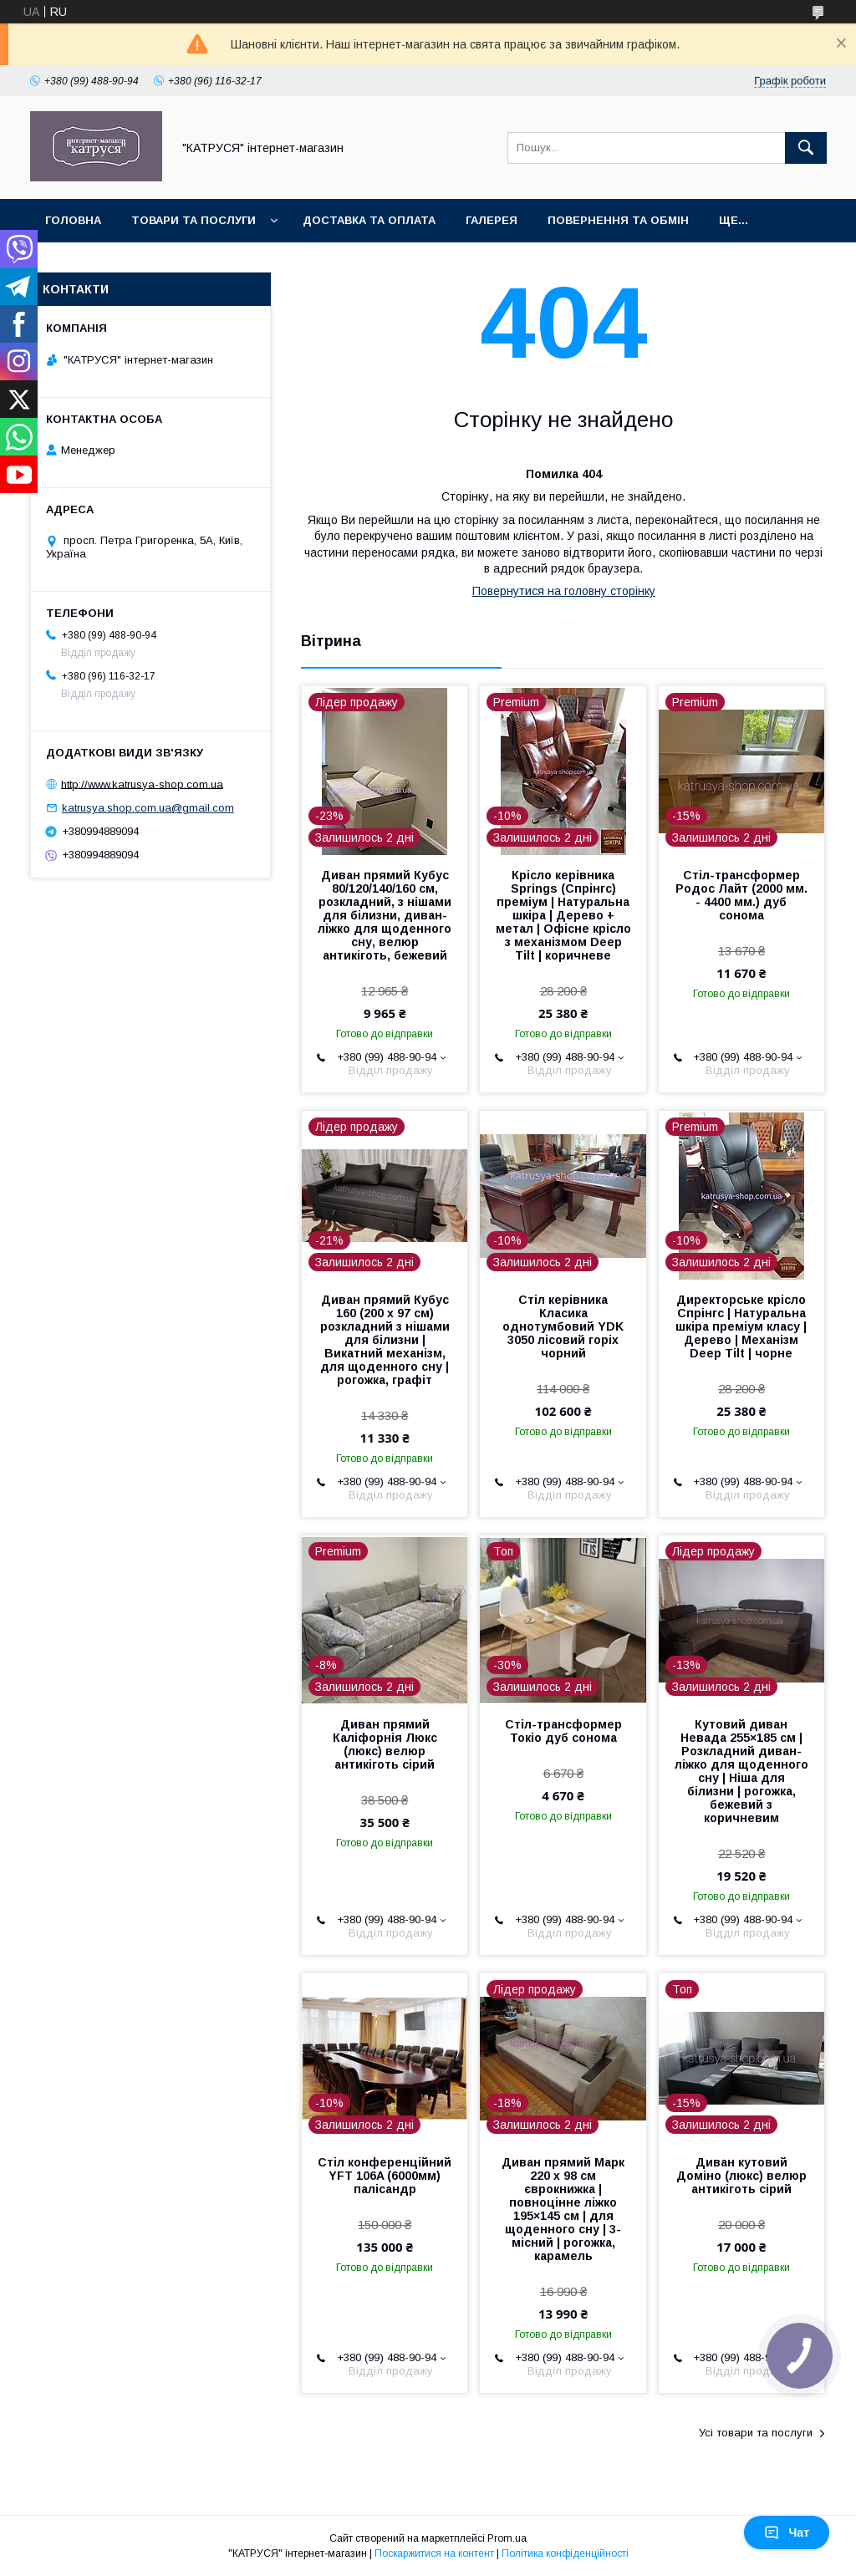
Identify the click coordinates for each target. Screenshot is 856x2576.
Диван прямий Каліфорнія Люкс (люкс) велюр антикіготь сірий (385, 1744)
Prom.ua (507, 2538)
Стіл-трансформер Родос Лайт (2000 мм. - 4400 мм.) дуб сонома (741, 895)
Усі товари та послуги (756, 2432)
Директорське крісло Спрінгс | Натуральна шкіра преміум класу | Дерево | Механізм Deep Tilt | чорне (741, 1326)
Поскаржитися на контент (434, 2553)
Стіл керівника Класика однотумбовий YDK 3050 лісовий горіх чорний (563, 1326)
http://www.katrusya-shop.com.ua (142, 783)
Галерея (491, 220)
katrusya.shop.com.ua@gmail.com (148, 808)
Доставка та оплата (369, 220)
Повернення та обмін (618, 220)
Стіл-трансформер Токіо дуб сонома (563, 1731)
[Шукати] (806, 148)
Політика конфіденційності (565, 2553)
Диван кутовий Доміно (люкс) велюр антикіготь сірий (741, 2176)
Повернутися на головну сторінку (563, 591)
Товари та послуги (193, 220)
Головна (73, 220)
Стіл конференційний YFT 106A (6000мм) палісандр (384, 2176)
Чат (786, 2532)
